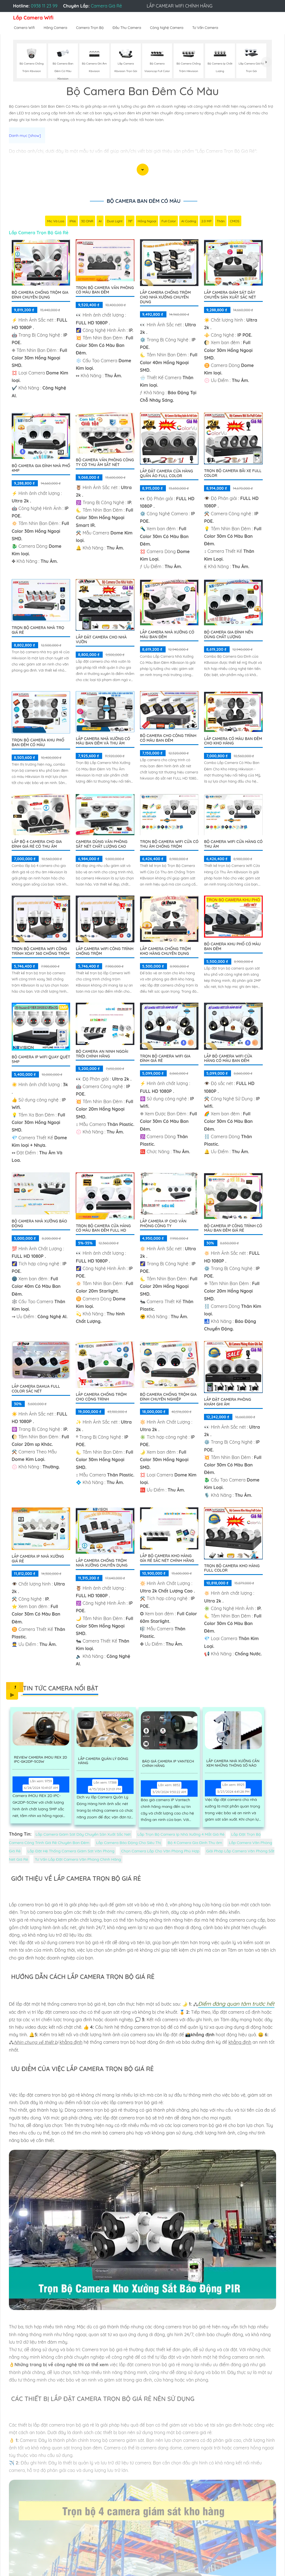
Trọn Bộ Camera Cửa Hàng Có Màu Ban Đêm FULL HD (103, 1229)
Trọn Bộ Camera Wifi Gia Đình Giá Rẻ (165, 1059)
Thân (221, 222)
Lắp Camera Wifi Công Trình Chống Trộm (104, 952)
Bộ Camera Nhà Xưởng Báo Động (39, 1224)
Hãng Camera (55, 27)
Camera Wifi (24, 27)
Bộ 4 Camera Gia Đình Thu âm (195, 1843)
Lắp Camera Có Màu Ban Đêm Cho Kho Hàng (233, 741)
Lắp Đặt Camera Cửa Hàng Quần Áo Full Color (166, 474)
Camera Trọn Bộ (90, 27)
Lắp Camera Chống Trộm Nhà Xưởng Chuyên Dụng (101, 1563)
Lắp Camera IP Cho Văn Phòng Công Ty (163, 1224)
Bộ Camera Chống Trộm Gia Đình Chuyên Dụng (40, 295)
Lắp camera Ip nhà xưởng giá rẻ (38, 1559)
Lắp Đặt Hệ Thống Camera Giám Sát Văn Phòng (71, 1851)
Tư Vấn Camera (205, 27)
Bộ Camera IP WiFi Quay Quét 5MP (41, 1060)
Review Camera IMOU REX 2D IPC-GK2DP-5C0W (42, 1761)
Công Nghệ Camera (166, 27)
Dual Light (114, 222)
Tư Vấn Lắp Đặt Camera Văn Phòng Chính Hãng (78, 1859)
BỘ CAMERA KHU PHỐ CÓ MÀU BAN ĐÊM (232, 947)
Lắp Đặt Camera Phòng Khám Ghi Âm (227, 1402)
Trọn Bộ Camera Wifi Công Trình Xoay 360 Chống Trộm (40, 952)
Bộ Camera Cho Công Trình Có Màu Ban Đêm (168, 738)
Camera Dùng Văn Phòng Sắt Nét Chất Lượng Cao (101, 844)
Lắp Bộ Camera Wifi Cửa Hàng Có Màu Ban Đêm (228, 1059)
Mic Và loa (55, 222)
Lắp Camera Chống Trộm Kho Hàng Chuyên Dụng (165, 952)
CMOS (234, 222)
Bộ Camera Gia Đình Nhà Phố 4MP (41, 469)
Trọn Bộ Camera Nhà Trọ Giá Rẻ (38, 630)
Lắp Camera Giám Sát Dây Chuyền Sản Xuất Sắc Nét (230, 295)
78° (130, 222)
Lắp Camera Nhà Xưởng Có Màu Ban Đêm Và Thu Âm (103, 741)
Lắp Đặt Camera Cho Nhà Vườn (101, 640)
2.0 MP (207, 222)
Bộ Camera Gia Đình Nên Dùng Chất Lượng (228, 635)
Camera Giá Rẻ (106, 6)
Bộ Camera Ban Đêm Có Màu (143, 201)
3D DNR (87, 222)
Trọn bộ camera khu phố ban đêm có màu (38, 743)
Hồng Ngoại (147, 222)
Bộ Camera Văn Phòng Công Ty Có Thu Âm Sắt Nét (105, 463)
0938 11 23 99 (44, 6)
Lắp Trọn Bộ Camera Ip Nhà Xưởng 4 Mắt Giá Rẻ (181, 1834)
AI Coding (188, 222)
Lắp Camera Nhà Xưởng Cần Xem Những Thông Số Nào (234, 1765)
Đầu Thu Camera (127, 27)
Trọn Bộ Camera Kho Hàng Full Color (231, 1569)
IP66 (72, 222)
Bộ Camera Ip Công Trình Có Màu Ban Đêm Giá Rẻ (233, 1229)
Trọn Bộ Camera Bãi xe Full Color (232, 474)
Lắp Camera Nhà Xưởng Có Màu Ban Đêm (167, 635)
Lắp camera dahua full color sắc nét (36, 1389)
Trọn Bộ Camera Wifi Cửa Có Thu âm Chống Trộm (169, 844)
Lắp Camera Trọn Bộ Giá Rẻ (38, 233)
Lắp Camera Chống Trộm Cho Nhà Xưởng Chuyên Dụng (165, 297)
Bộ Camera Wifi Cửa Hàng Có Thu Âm (233, 844)
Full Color (168, 222)
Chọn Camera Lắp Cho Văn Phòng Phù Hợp (160, 1851)
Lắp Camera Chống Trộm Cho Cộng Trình (101, 1397)
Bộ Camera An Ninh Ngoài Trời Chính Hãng (102, 1054)
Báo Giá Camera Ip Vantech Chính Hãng (168, 1765)
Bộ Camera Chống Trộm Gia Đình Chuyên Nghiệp (168, 1397)
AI (100, 222)
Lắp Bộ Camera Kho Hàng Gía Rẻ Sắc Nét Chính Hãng (167, 1559)
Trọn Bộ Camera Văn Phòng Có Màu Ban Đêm (105, 290)
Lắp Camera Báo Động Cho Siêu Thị (128, 1843)
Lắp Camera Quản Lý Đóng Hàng (103, 1762)
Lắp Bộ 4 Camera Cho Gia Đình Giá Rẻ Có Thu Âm (37, 844)
